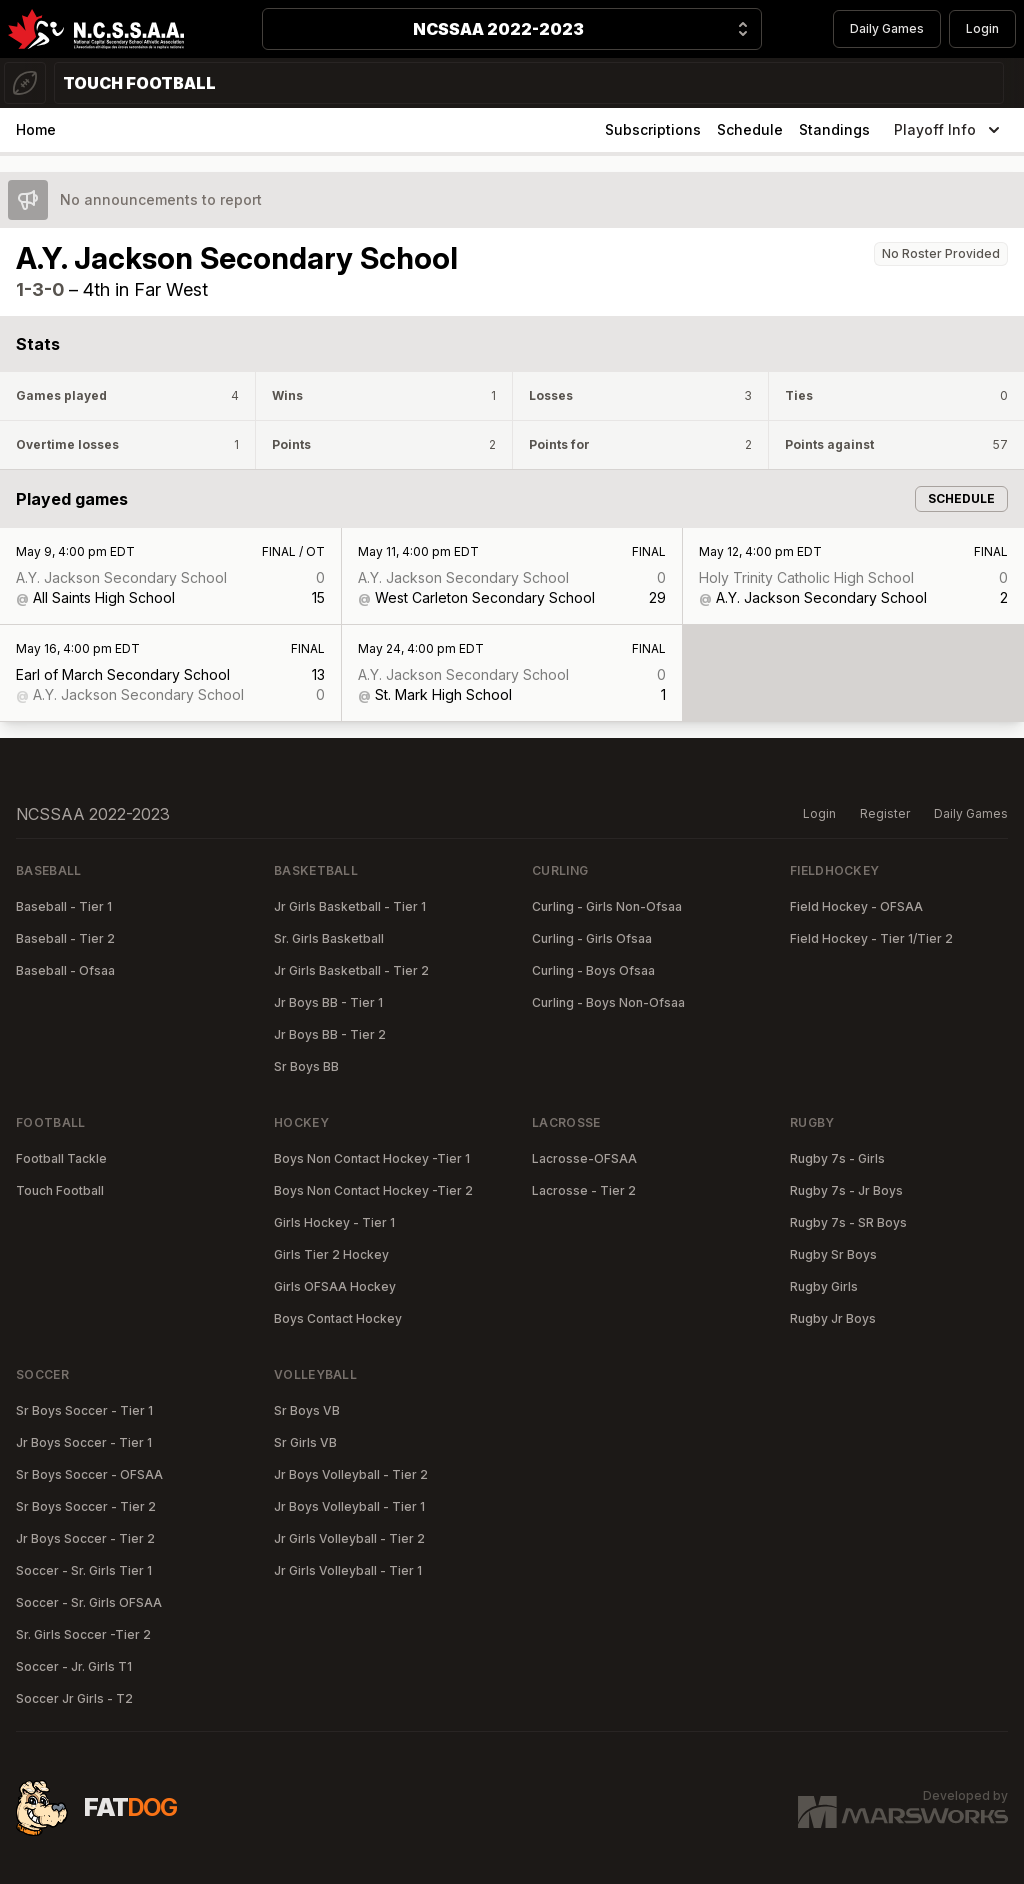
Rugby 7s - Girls (837, 1158)
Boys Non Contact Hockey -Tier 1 (372, 1158)
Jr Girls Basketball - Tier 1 (350, 906)
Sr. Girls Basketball (329, 938)
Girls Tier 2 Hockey (331, 1254)
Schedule (750, 129)
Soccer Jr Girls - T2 (74, 1698)
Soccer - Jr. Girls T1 (74, 1666)
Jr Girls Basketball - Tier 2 (351, 970)
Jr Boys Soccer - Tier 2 (85, 1538)
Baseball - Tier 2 (65, 938)
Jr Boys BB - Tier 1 (328, 1002)
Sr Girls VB (305, 1442)
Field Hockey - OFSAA (856, 906)
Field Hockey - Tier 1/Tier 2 (871, 938)
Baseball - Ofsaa (65, 970)
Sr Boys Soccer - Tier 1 (84, 1410)
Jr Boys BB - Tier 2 (330, 1034)
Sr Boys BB (306, 1066)
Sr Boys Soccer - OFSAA (89, 1474)
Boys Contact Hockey (338, 1318)
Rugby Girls (824, 1286)
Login (982, 28)
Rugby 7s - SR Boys (848, 1222)
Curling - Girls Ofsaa (592, 938)
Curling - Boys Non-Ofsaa (608, 1002)
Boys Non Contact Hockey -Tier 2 (373, 1190)
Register (885, 813)
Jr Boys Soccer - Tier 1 (84, 1442)
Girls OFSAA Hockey (335, 1286)
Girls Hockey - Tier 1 (334, 1222)
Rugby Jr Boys (833, 1318)
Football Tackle (61, 1158)
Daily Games (887, 28)
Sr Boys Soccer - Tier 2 (86, 1506)
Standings (834, 129)
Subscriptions (653, 129)
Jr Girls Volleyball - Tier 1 (348, 1570)
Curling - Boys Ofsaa (593, 970)
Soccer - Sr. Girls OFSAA (89, 1602)
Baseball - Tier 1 (64, 906)
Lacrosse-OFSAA (584, 1158)
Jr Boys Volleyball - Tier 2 (351, 1474)
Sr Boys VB (307, 1410)
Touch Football (60, 1190)
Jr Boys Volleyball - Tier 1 (349, 1506)
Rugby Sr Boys (833, 1254)
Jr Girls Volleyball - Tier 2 (349, 1538)
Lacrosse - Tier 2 (584, 1190)
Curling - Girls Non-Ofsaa (607, 906)
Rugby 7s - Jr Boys (846, 1190)
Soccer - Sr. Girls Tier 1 (84, 1570)
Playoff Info (949, 130)
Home (36, 129)
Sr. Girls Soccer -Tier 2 (83, 1634)
